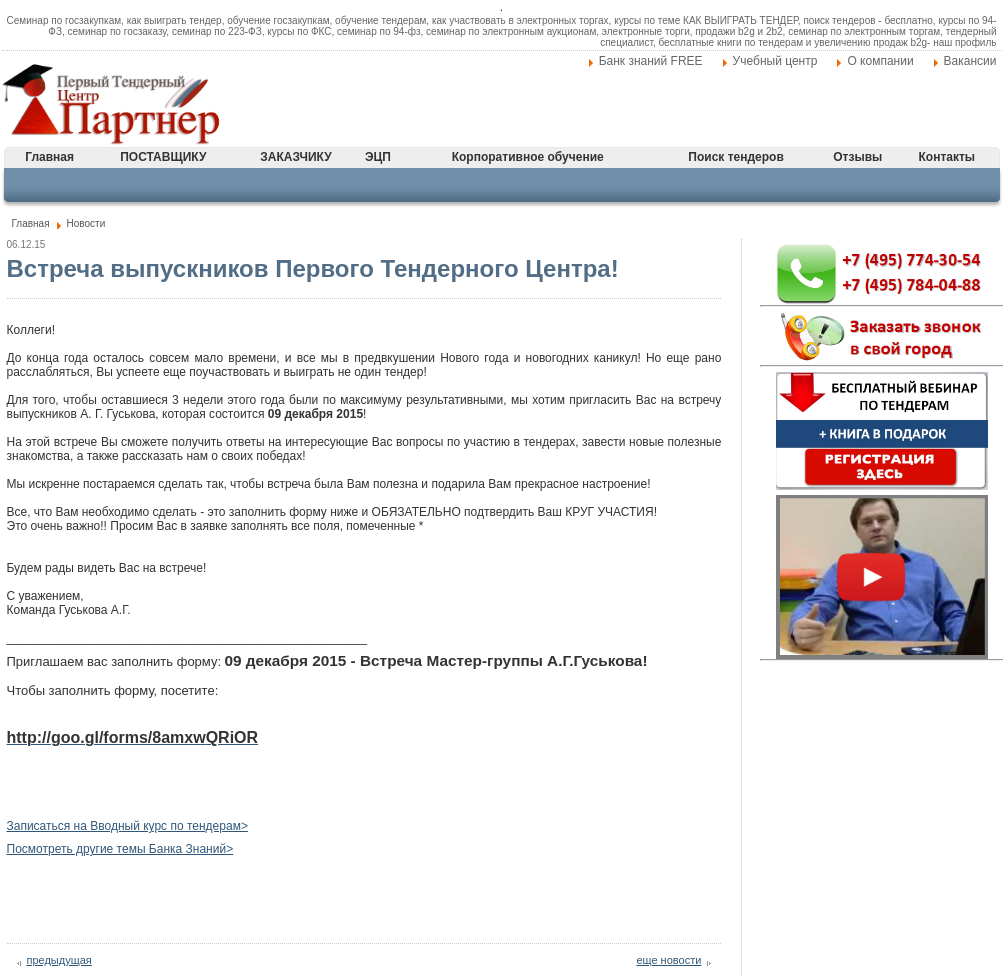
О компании (880, 61)
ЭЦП (378, 157)
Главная (49, 157)
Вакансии (970, 61)
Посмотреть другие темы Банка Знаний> (120, 849)
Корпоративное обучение (528, 157)
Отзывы (857, 157)
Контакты (947, 157)
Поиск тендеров (735, 157)
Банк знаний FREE (651, 61)
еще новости (668, 960)
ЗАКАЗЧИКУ (295, 157)
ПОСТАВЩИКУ (163, 157)
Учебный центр (775, 61)
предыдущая (59, 960)
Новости (86, 223)
